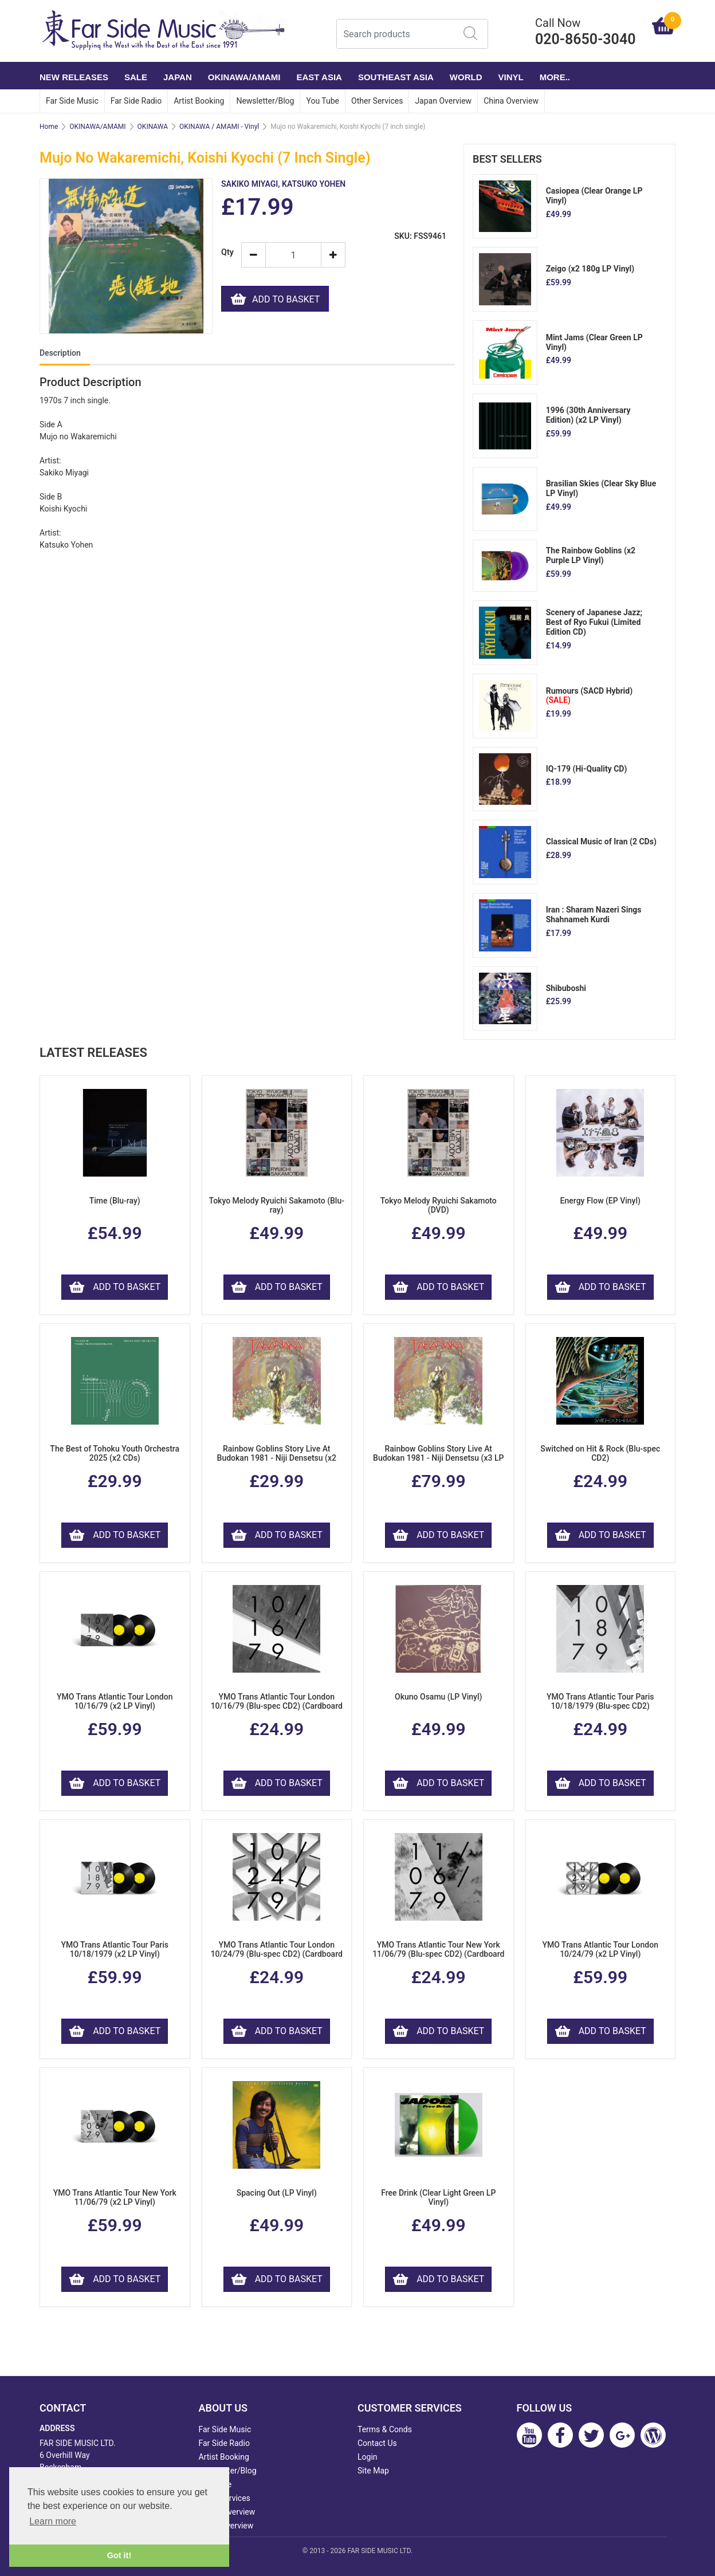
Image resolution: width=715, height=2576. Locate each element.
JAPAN (177, 77)
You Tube (322, 100)
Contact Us (377, 2443)
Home (49, 127)
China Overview (511, 100)
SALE (135, 77)
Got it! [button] (119, 2555)
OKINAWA (153, 127)
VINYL (511, 77)
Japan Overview (443, 100)
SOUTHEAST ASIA (396, 77)
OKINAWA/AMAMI (244, 77)
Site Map (373, 2470)
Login (368, 2456)
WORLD (466, 77)
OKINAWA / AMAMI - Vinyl (219, 127)
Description (60, 352)
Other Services (377, 100)
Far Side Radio (136, 100)
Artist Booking (199, 100)
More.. (555, 77)
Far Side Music (72, 100)
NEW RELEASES (74, 77)
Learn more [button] (52, 2521)
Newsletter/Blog (265, 100)
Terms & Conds (385, 2429)
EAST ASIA (318, 77)
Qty (227, 252)
